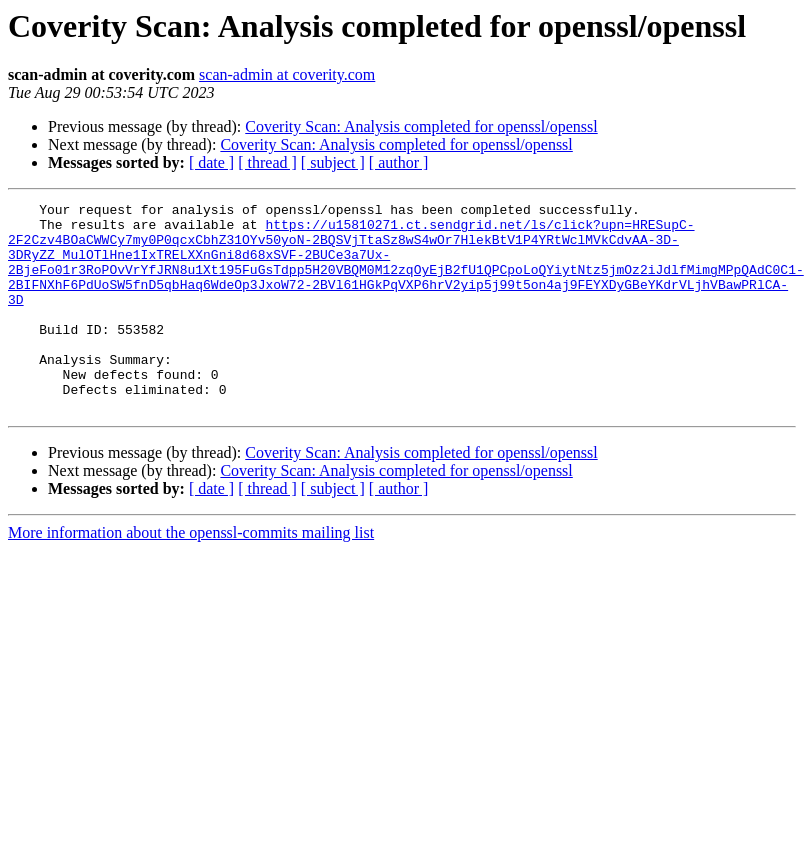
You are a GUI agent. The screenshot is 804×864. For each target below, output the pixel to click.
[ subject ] (333, 162)
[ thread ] (267, 162)
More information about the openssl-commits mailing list (191, 574)
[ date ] (211, 162)
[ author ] (399, 162)
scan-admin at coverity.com (287, 74)
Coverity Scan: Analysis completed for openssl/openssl (421, 126)
